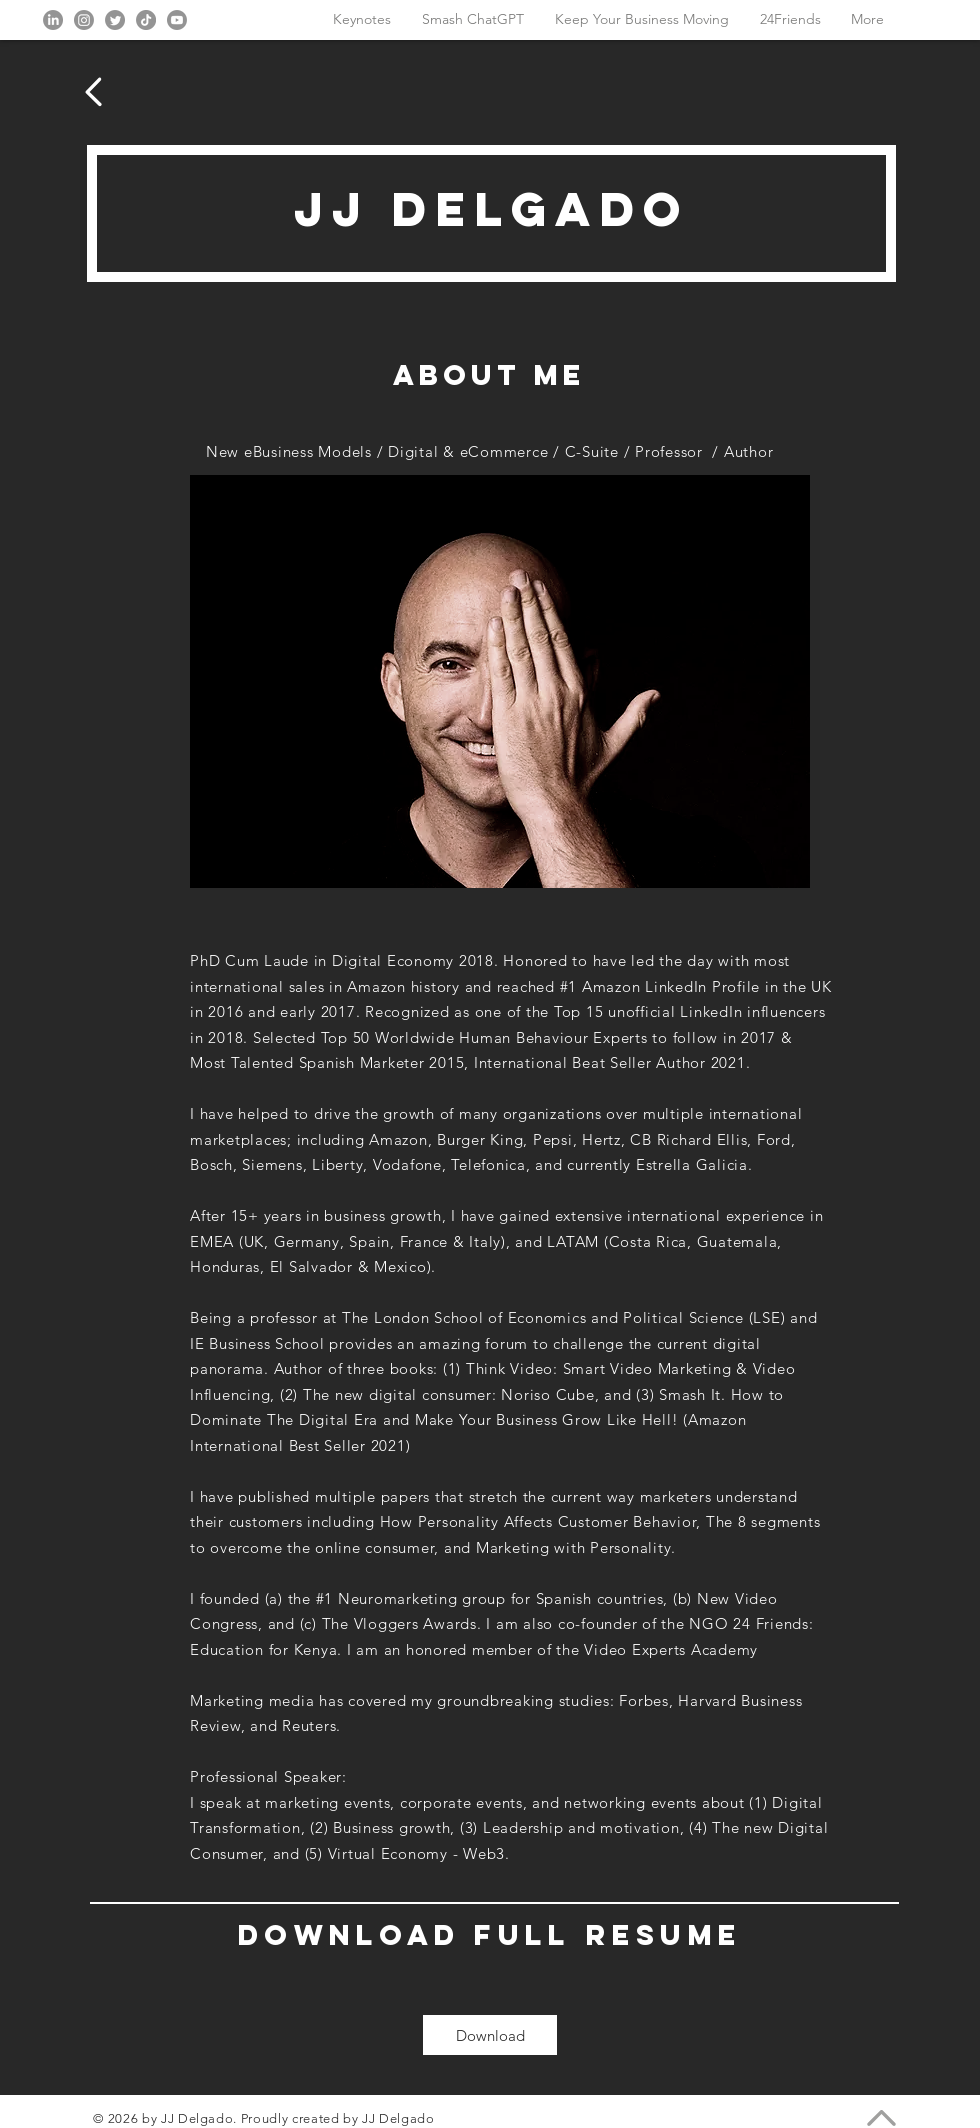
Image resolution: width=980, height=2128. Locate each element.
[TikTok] (146, 20)
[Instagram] (84, 20)
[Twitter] (115, 20)
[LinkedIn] (53, 20)
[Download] (490, 2035)
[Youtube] (177, 20)
